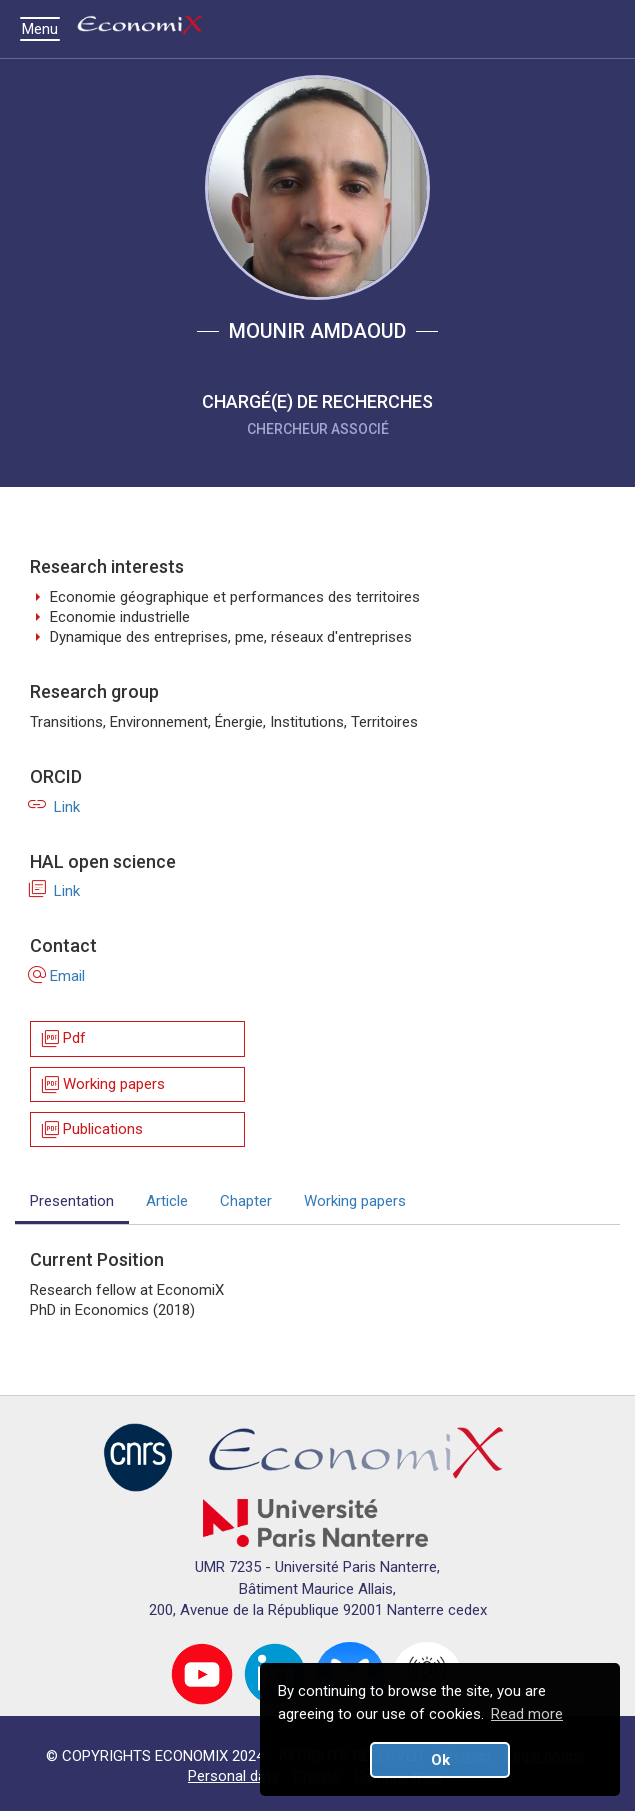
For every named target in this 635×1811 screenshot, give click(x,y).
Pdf (62, 1039)
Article (167, 1201)
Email (57, 976)
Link (55, 807)
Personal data (233, 1776)
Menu (45, 29)
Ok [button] (440, 1760)
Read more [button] (527, 1714)
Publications (91, 1129)
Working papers (102, 1084)
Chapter (246, 1201)
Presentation (72, 1201)
